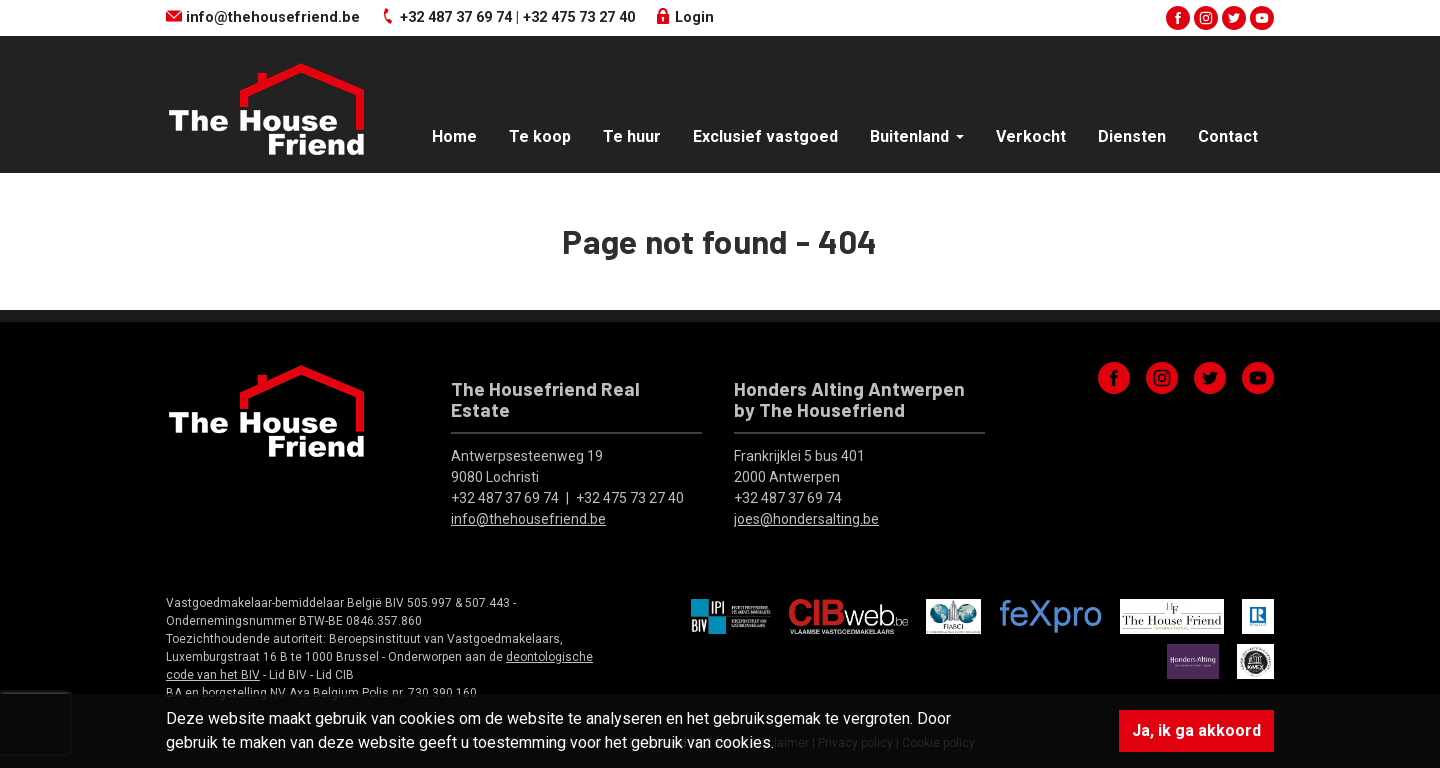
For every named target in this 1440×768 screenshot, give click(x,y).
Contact (1228, 136)
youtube (1262, 18)
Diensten (1132, 136)
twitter (1234, 18)
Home (454, 136)
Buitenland (911, 136)
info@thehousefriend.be (263, 17)
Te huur (632, 136)
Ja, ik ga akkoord (1196, 730)
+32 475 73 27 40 (579, 17)
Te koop (540, 136)
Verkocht (1031, 136)
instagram (1206, 18)
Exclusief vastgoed (765, 136)
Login (684, 17)
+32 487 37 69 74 (456, 17)
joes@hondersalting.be (806, 519)
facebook (1178, 18)
